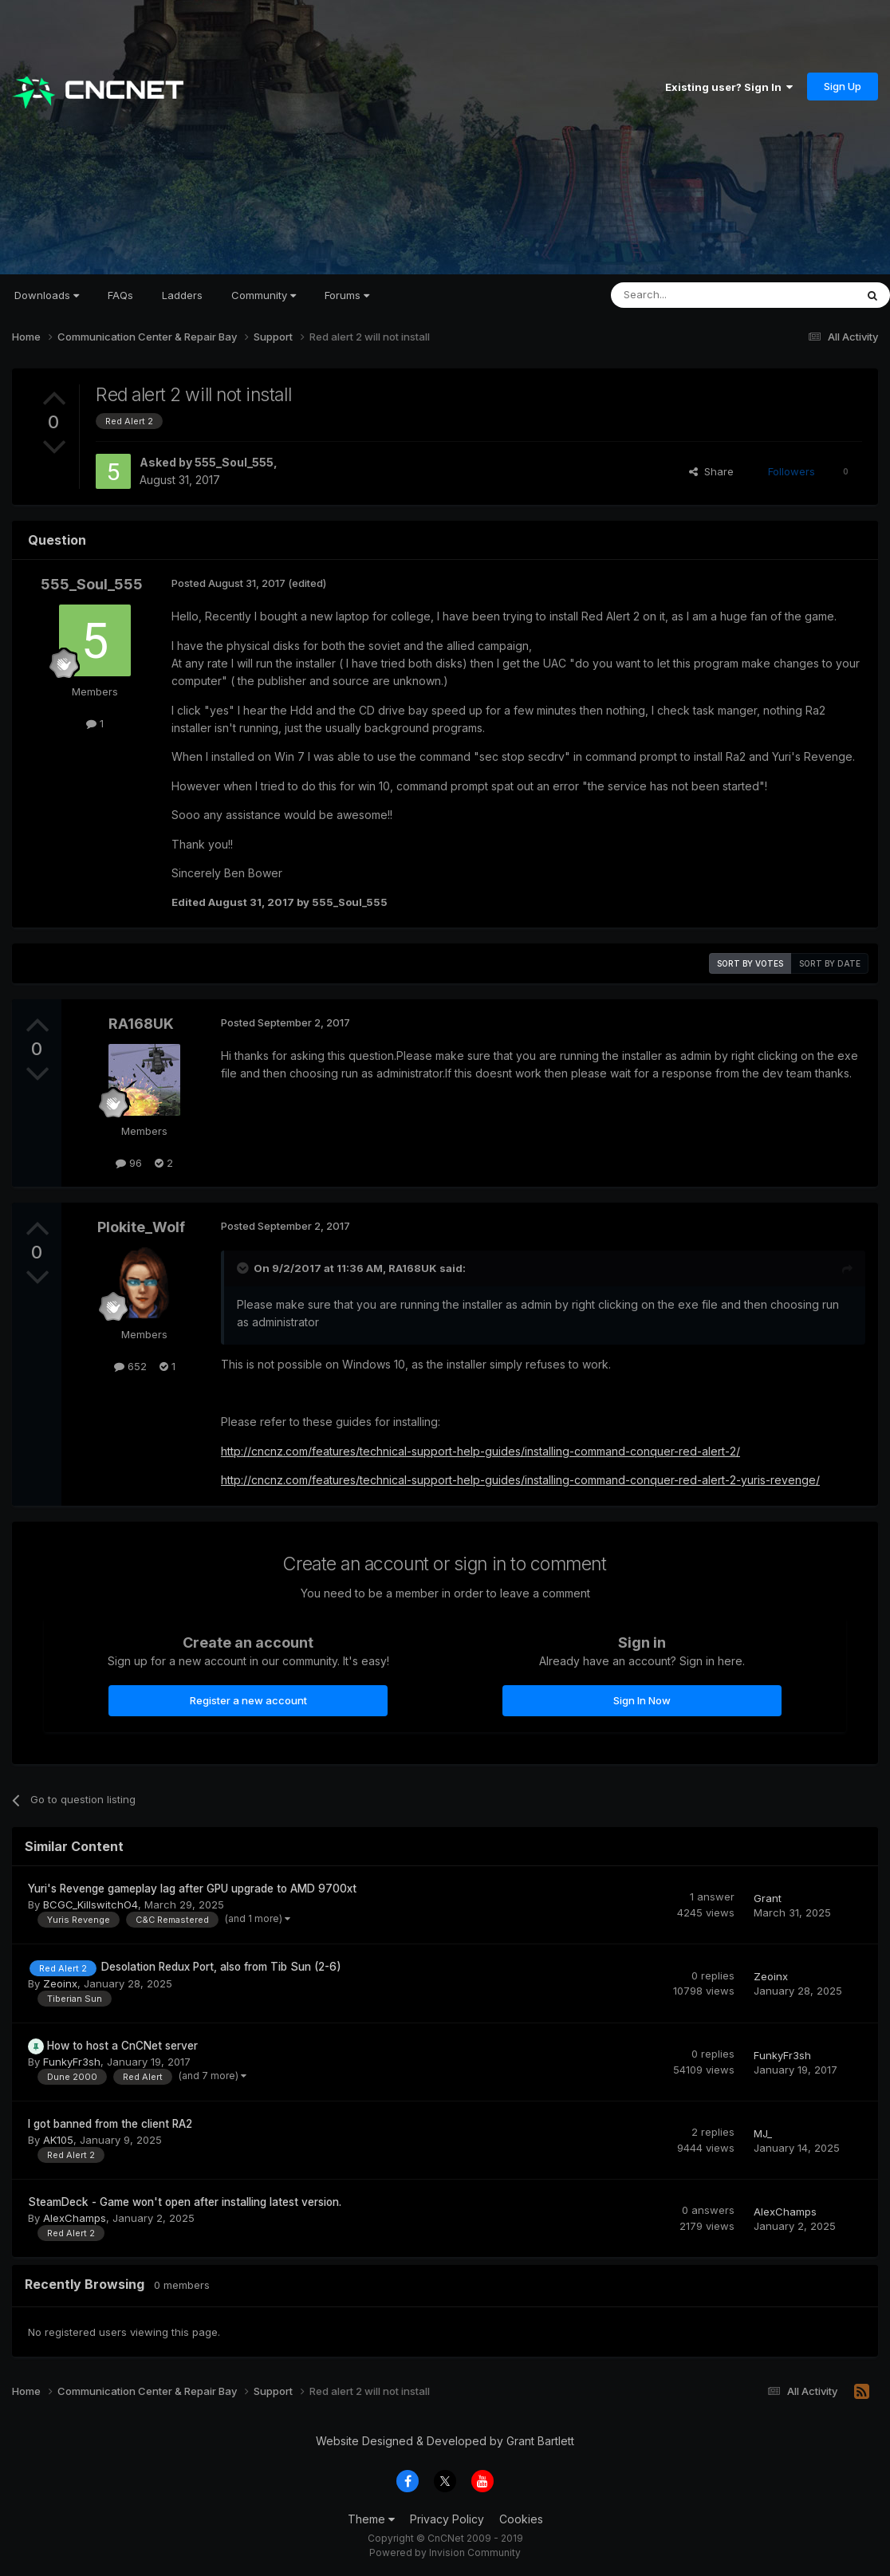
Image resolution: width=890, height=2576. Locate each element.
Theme (371, 2519)
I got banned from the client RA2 (110, 2123)
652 (130, 1366)
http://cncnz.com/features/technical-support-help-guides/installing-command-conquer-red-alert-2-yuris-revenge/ (520, 1480)
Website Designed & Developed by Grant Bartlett (445, 2441)
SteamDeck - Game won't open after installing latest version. (184, 2202)
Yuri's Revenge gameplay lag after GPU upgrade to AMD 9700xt (192, 1888)
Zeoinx (60, 1983)
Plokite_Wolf (141, 1227)
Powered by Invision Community (445, 2552)
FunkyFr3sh (71, 2061)
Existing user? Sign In (729, 87)
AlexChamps (74, 2218)
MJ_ (763, 2133)
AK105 (58, 2139)
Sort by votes (750, 963)
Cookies (521, 2519)
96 (129, 1162)
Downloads (46, 295)
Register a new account (248, 1700)
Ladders (182, 295)
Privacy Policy (447, 2519)
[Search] (692, 295)
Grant (768, 1898)
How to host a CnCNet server (122, 2045)
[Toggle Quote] (244, 1268)
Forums (347, 295)
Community (263, 295)
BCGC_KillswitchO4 (90, 1904)
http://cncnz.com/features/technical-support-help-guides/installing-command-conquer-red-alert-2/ (480, 1451)
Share (711, 471)
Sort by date (829, 963)
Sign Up (842, 86)
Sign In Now (642, 1700)
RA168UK (141, 1023)
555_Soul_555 (234, 462)
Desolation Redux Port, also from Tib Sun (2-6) (221, 1966)
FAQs (120, 295)
